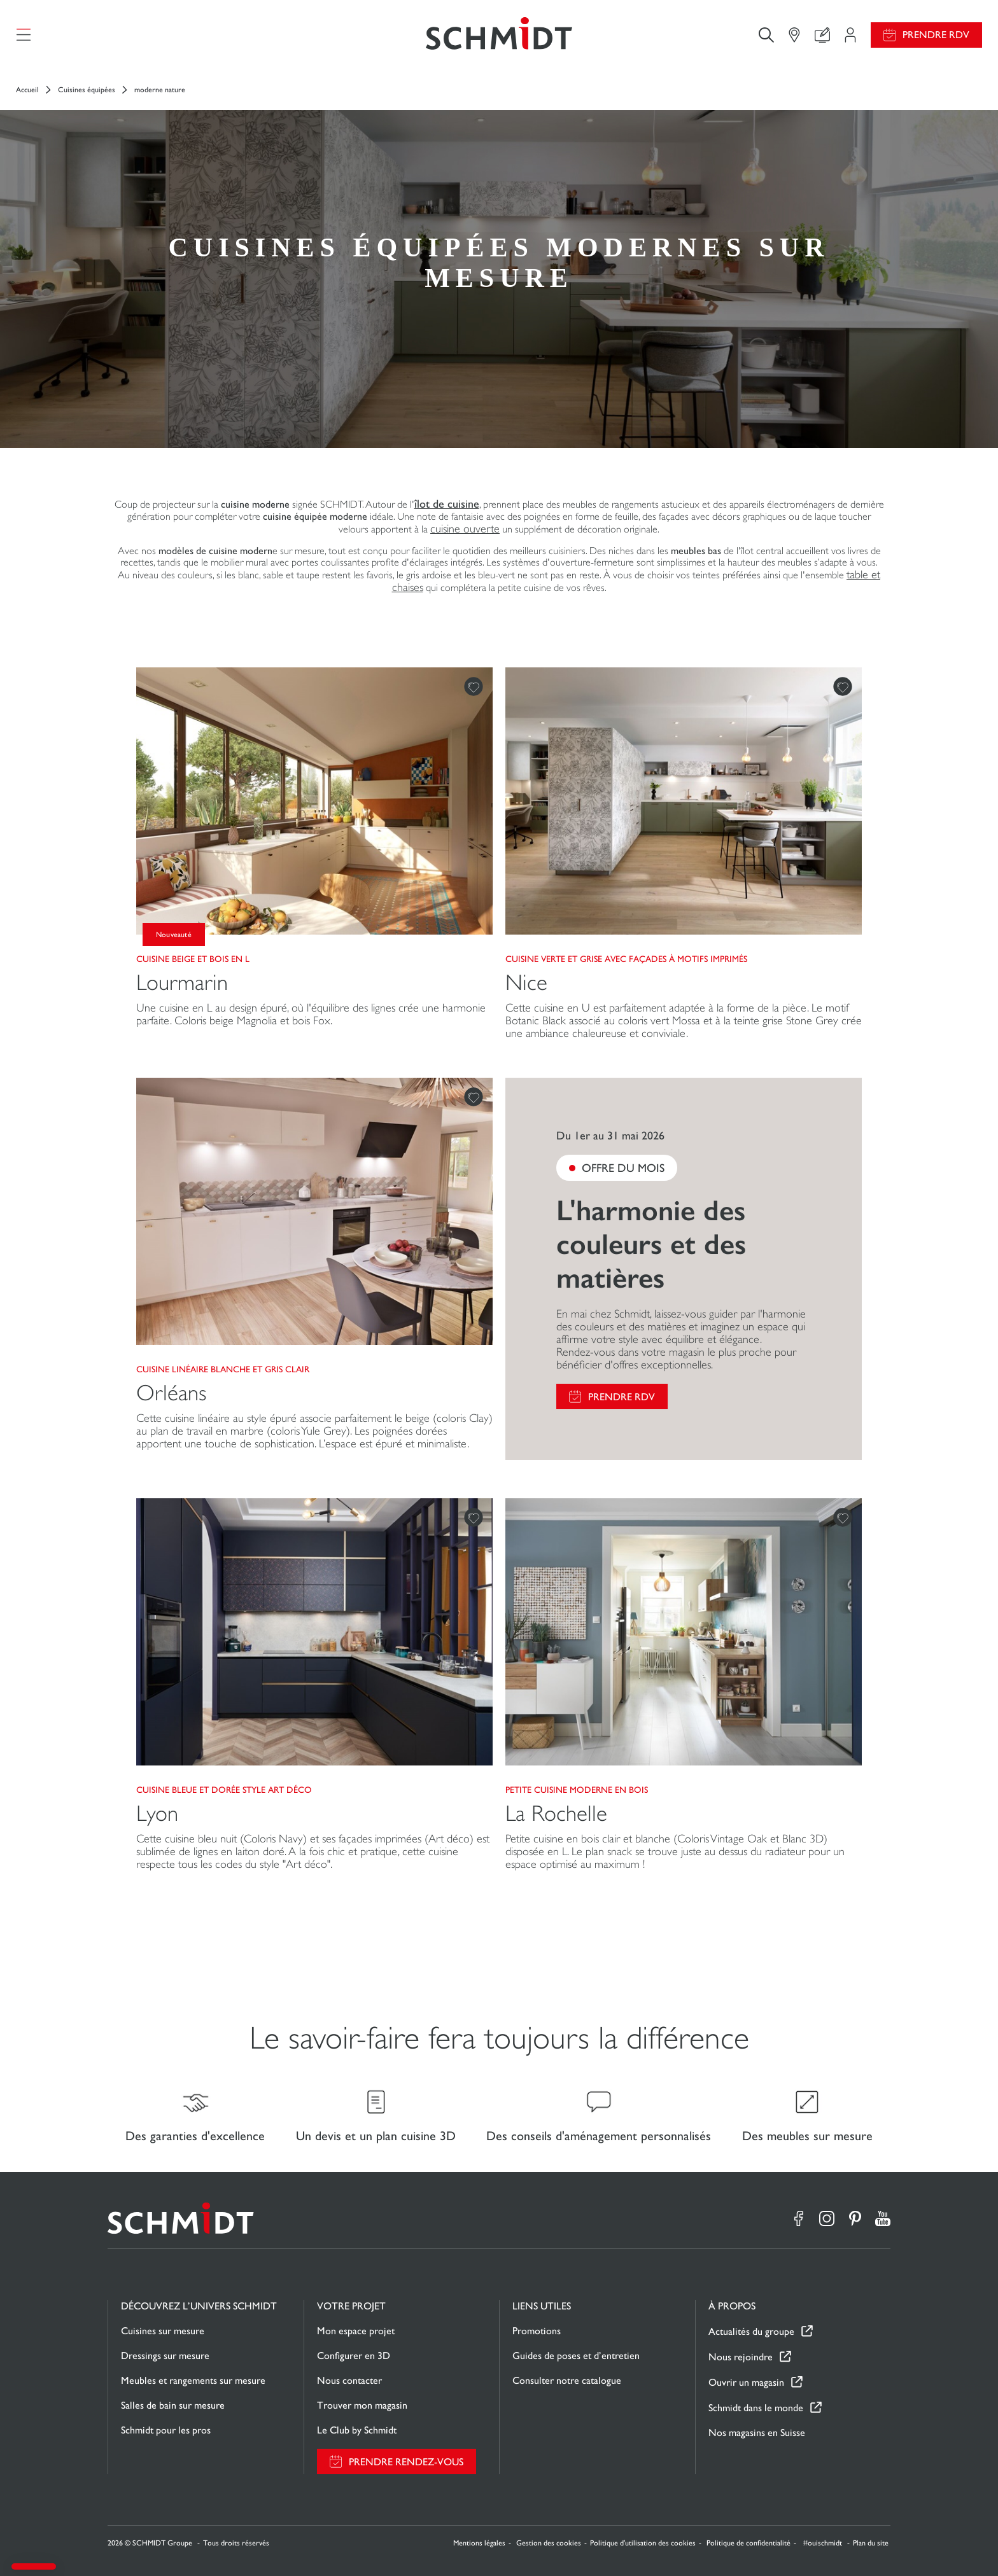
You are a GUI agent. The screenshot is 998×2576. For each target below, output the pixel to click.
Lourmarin (182, 982)
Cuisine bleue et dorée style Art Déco (224, 1790)
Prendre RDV (936, 35)
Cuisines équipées (86, 89)
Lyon (157, 1813)
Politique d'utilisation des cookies (643, 2542)
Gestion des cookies (548, 2542)
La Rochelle (556, 1813)
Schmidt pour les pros (166, 2430)
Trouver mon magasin (362, 2405)
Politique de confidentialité (748, 2542)
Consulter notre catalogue (566, 2380)
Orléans (171, 1393)
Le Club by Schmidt (357, 2430)
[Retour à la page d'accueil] (499, 34)
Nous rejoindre (740, 2357)
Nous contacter (349, 2380)
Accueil (27, 89)
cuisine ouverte (465, 528)
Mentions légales (479, 2542)
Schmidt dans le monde (755, 2408)
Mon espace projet (356, 2331)
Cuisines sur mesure (162, 2331)
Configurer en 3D (353, 2356)
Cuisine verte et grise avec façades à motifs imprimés (626, 959)
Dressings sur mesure (165, 2356)
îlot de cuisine (446, 503)
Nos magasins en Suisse (756, 2432)
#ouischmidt (823, 2542)
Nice (526, 982)
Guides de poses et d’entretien (576, 2356)
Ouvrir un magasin (746, 2382)
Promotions (536, 2331)
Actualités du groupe (751, 2331)
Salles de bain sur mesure (173, 2405)
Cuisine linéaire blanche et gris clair (222, 1369)
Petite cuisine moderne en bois (576, 1790)
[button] (33, 2566)
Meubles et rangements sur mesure (193, 2380)
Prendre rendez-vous (406, 2462)
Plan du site (871, 2542)
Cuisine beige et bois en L (193, 959)
